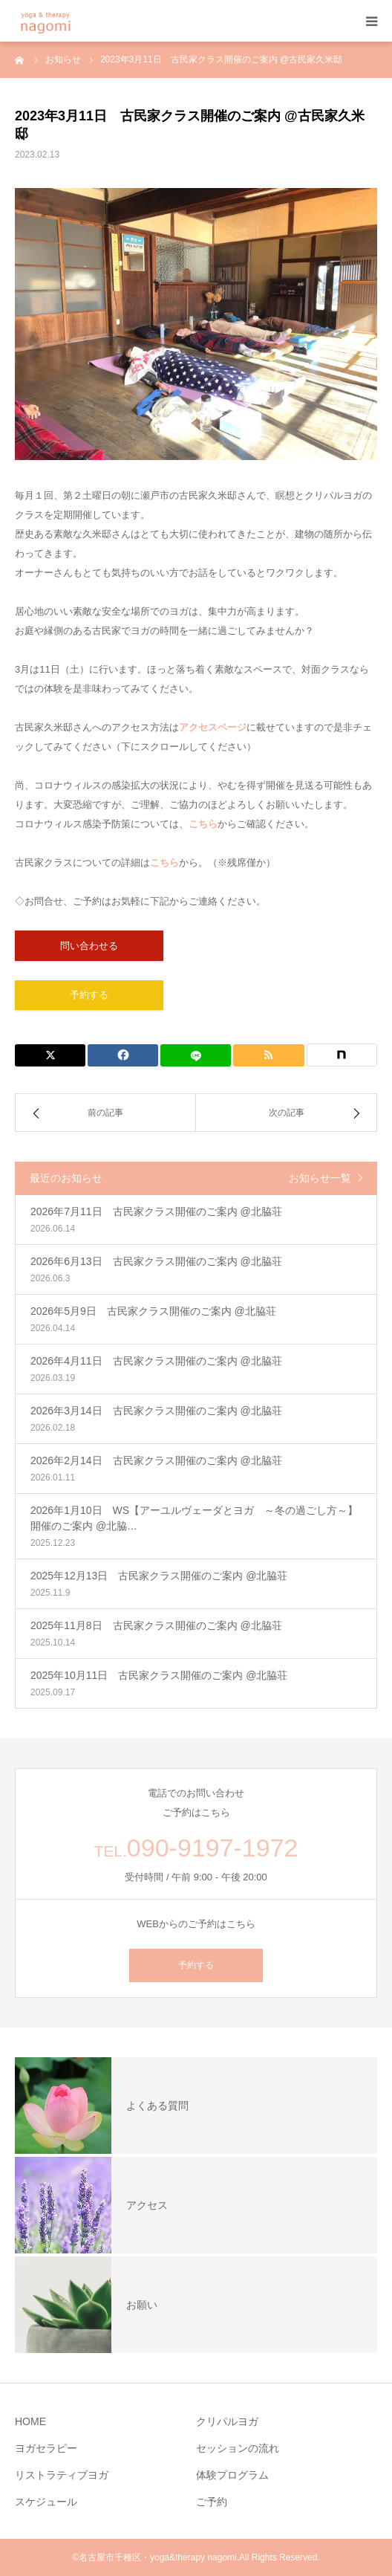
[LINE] (195, 1055)
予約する (89, 994)
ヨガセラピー (46, 2448)
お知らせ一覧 (320, 1178)
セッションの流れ (237, 2448)
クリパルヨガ (227, 2421)
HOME (30, 2421)
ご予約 (211, 2502)
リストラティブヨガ (61, 2475)
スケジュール (46, 2502)
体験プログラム (232, 2475)
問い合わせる (89, 945)
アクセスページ (212, 727)
